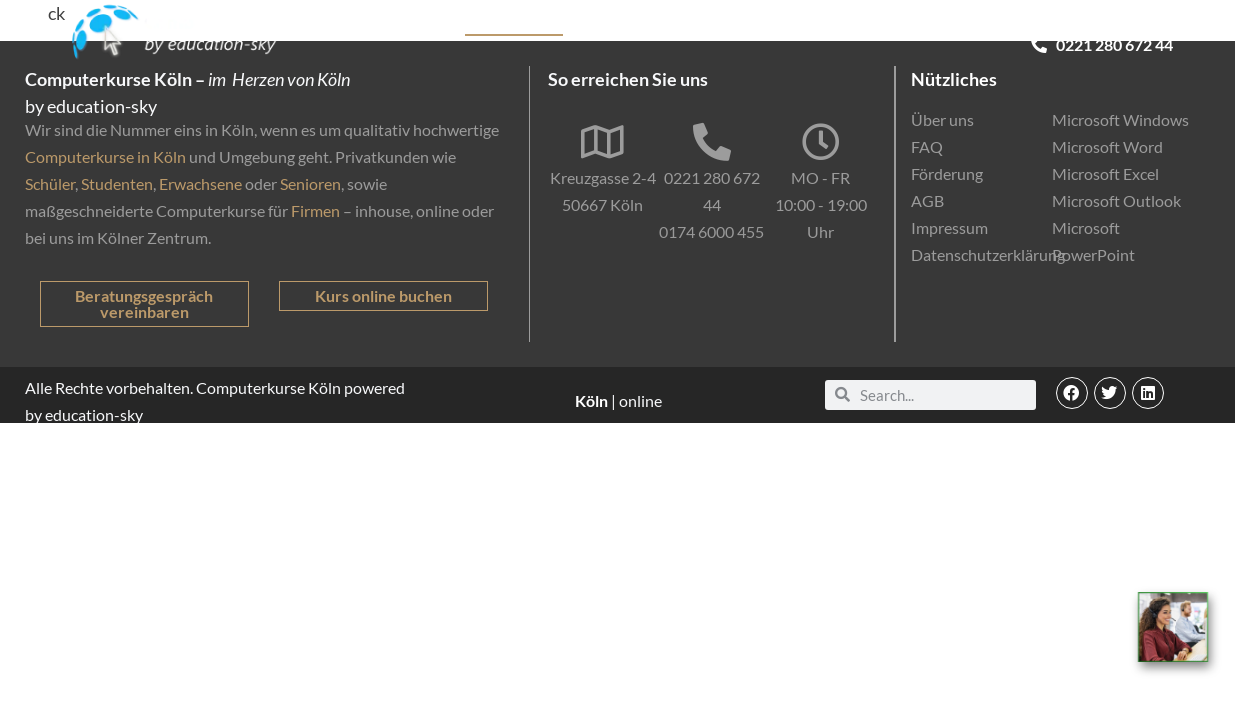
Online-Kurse (863, 24)
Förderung (760, 24)
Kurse (424, 24)
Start (367, 24)
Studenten (117, 183)
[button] (1072, 393)
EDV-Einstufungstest (1013, 25)
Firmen (315, 210)
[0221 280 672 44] (712, 142)
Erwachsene (200, 183)
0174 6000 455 (711, 231)
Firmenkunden (653, 24)
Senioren (310, 183)
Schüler (50, 183)
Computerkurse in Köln (105, 156)
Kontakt (1144, 24)
